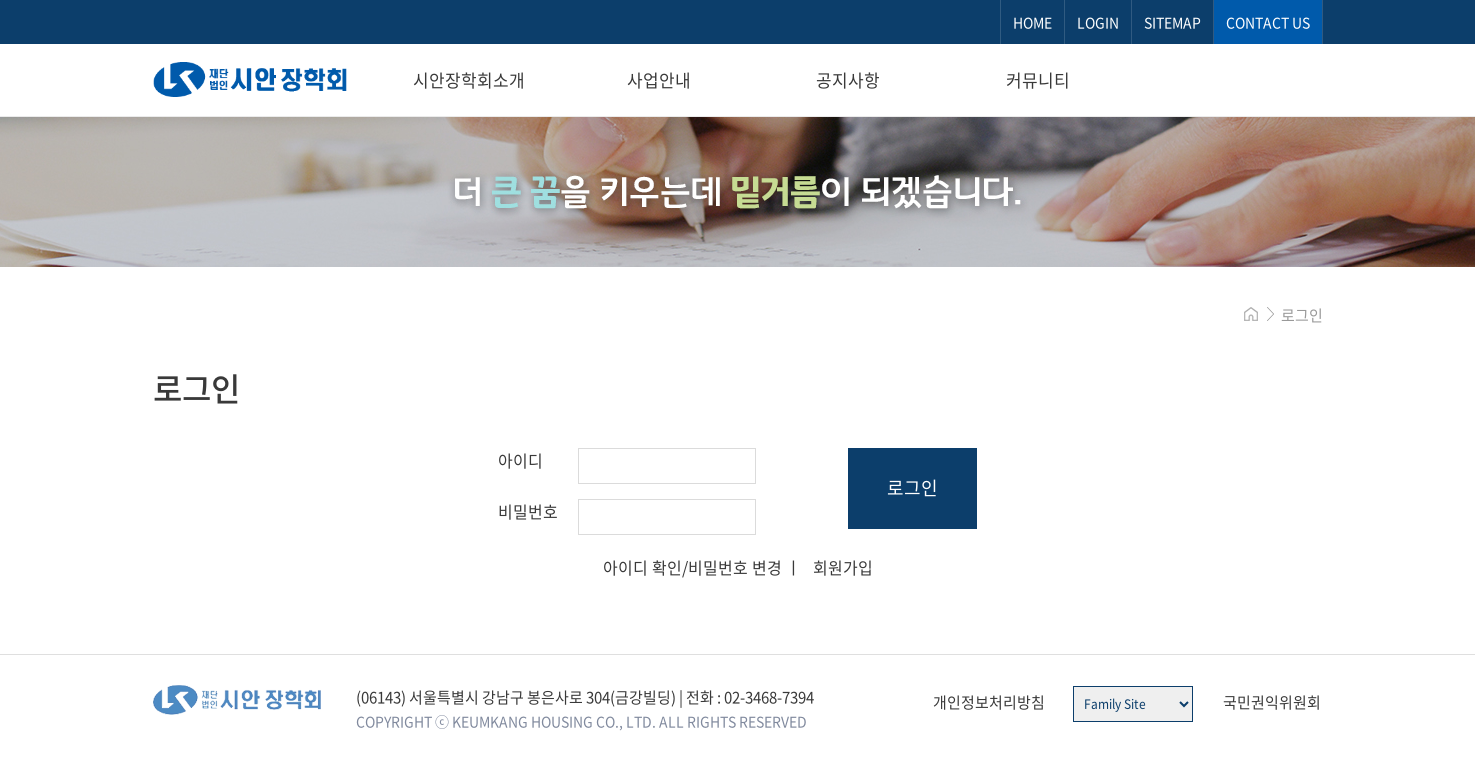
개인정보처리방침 (989, 702)
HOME (1032, 22)
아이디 (520, 460)
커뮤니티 (1038, 79)
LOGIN (1098, 22)
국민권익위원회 (1272, 702)
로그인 (912, 487)
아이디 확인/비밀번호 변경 (692, 567)
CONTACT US (1268, 22)
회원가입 (843, 567)
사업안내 (659, 79)
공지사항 (848, 79)
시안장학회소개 (469, 79)
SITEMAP (1172, 22)
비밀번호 (528, 511)
